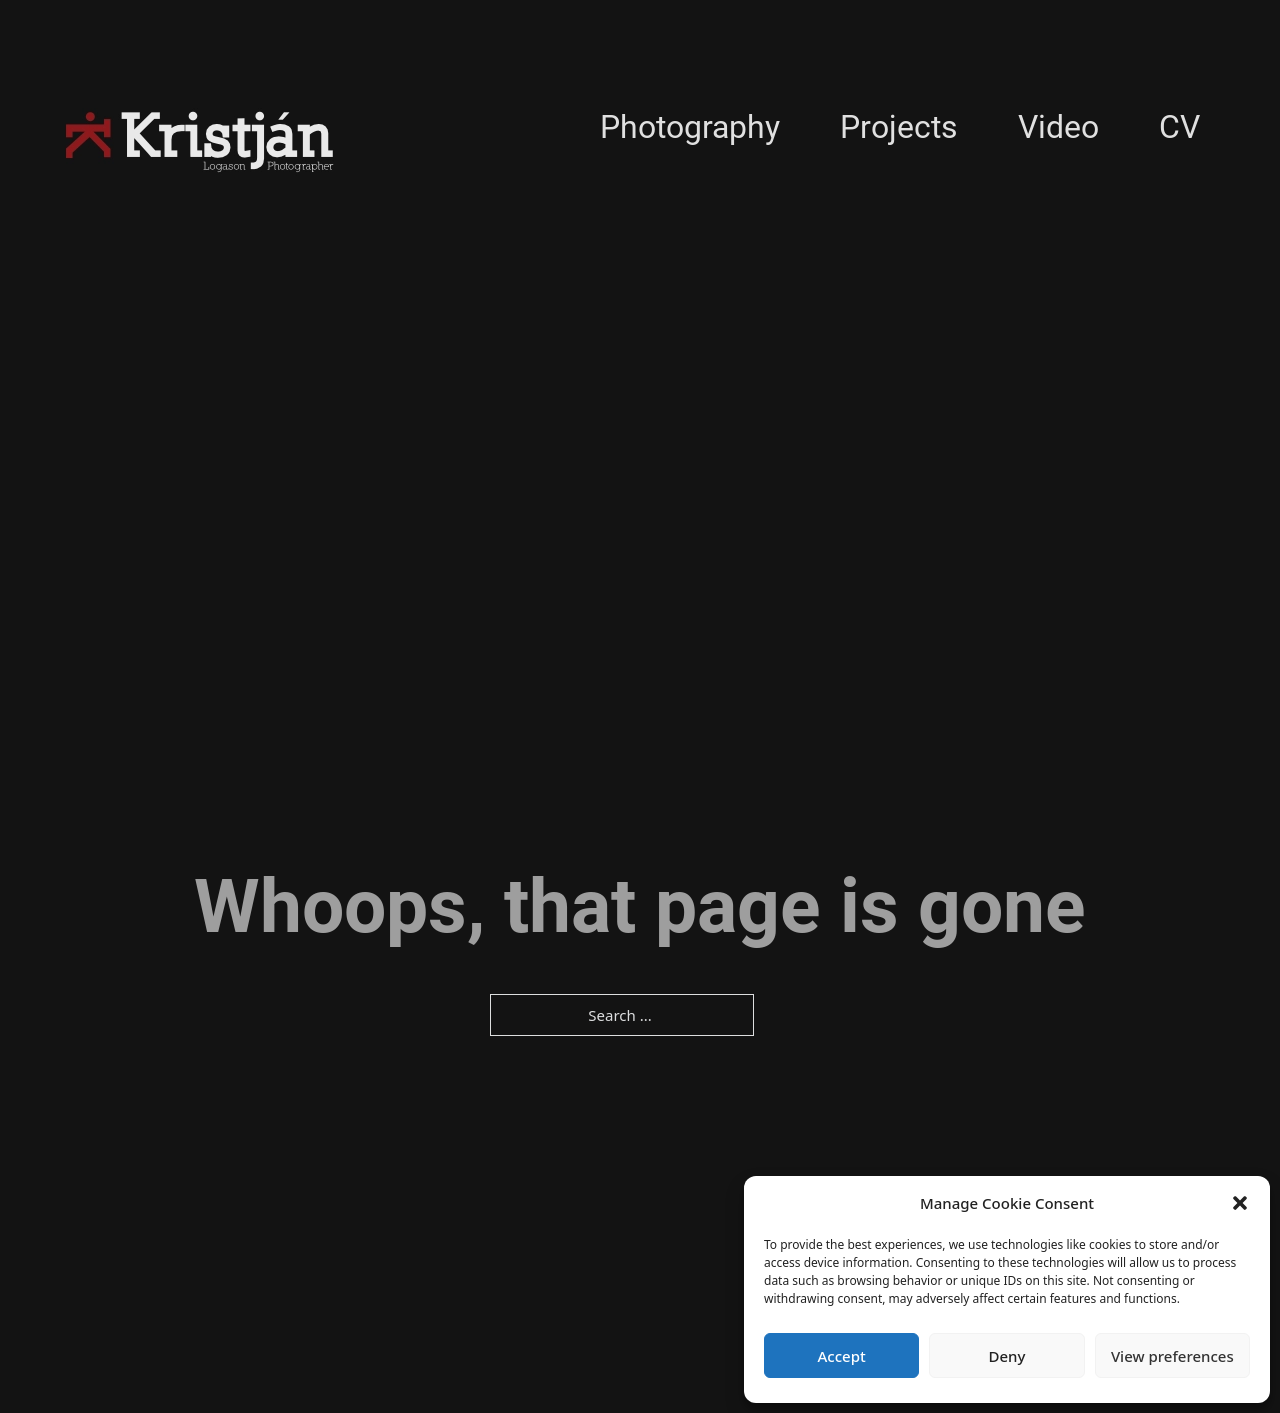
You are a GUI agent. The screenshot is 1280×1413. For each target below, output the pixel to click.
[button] (1240, 1203)
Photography (690, 127)
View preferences (1172, 1356)
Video (1058, 127)
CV (1179, 127)
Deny (1007, 1356)
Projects (899, 127)
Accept (842, 1356)
